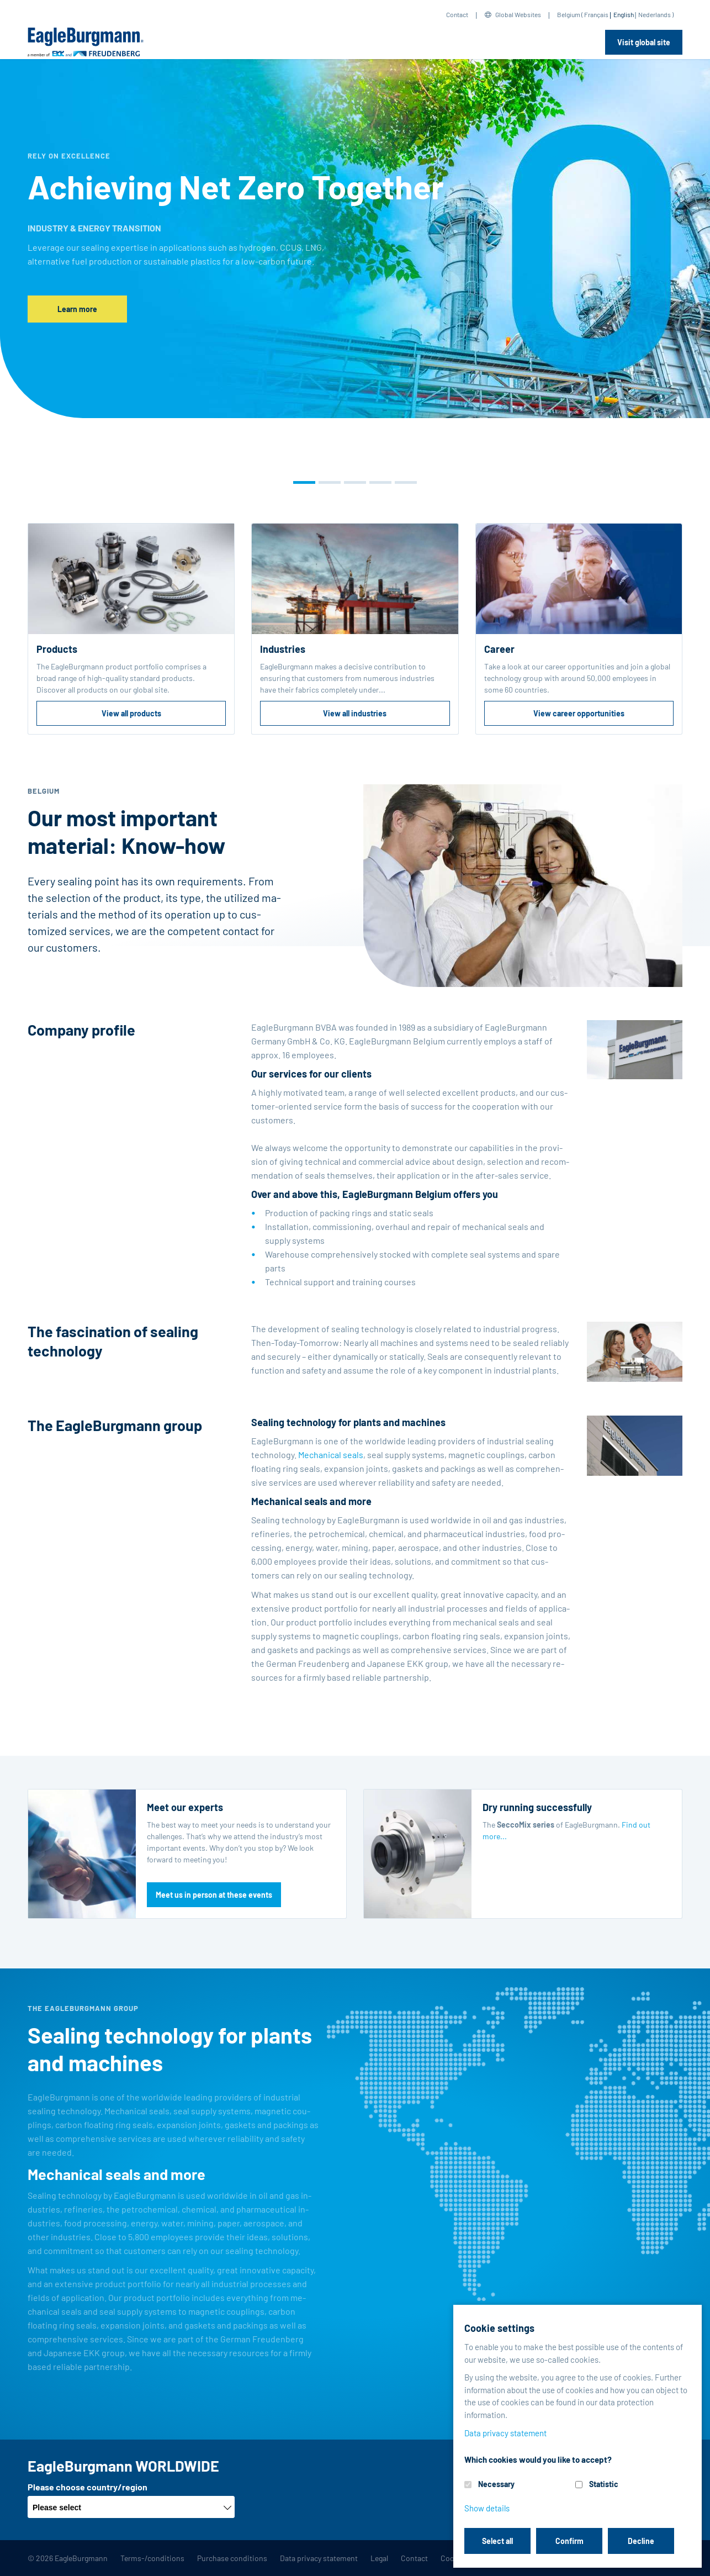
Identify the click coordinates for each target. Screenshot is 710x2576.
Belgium (568, 14)
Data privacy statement (319, 2558)
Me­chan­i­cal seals (330, 1454)
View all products (131, 713)
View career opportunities (578, 713)
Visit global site (643, 42)
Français (596, 14)
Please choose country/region (87, 2487)
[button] (304, 482)
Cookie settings (467, 2558)
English (623, 14)
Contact (457, 14)
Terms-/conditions (152, 2558)
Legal (379, 2558)
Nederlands (654, 14)
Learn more (77, 309)
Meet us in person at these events (214, 1894)
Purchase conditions (232, 2558)
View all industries (354, 713)
